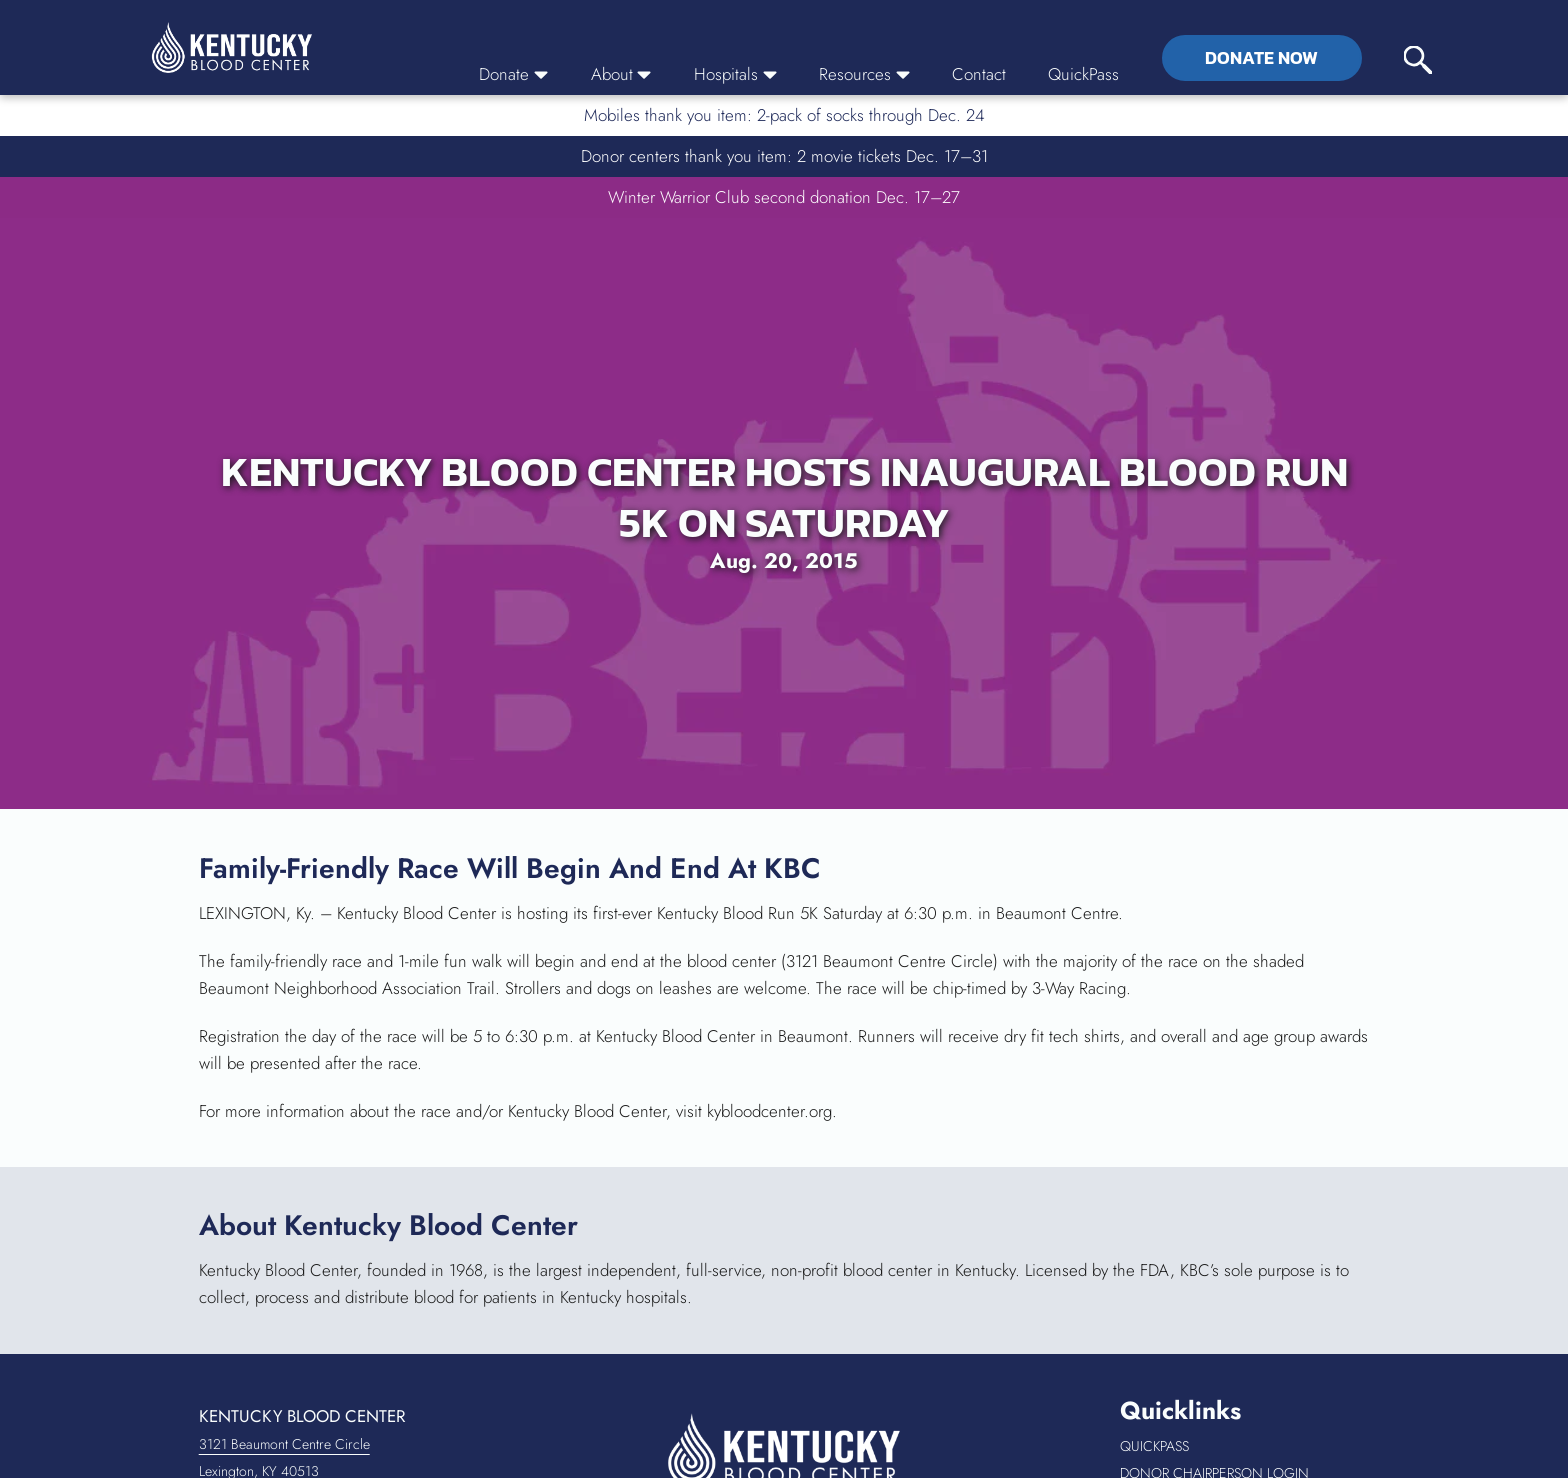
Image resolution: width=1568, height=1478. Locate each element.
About (621, 74)
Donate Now (1261, 58)
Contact (979, 74)
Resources (864, 74)
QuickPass (1083, 74)
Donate (513, 74)
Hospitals (735, 74)
